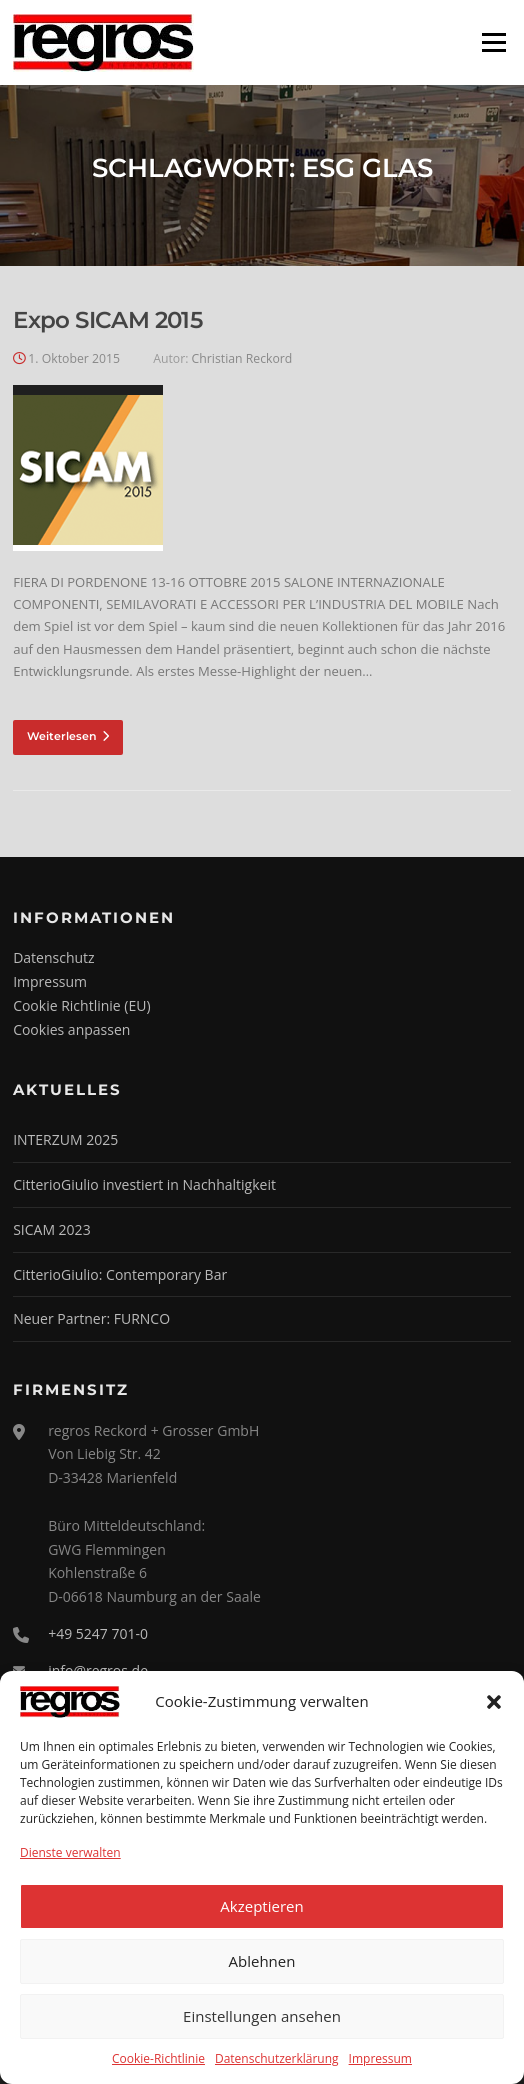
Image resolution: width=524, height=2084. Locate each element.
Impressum (380, 2058)
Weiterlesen (68, 736)
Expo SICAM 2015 (107, 320)
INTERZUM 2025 (65, 1139)
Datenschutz (53, 957)
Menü (493, 42)
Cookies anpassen (71, 1029)
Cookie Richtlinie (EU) (81, 1005)
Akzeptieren (261, 1906)
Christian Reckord (242, 358)
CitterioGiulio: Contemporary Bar (120, 1274)
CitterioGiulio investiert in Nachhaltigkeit (144, 1184)
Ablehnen (262, 1961)
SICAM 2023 (52, 1229)
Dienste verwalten (70, 1852)
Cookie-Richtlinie (158, 2058)
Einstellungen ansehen (262, 2016)
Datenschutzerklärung (277, 2058)
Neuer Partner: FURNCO (91, 1318)
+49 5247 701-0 (98, 1633)
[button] (494, 1702)
